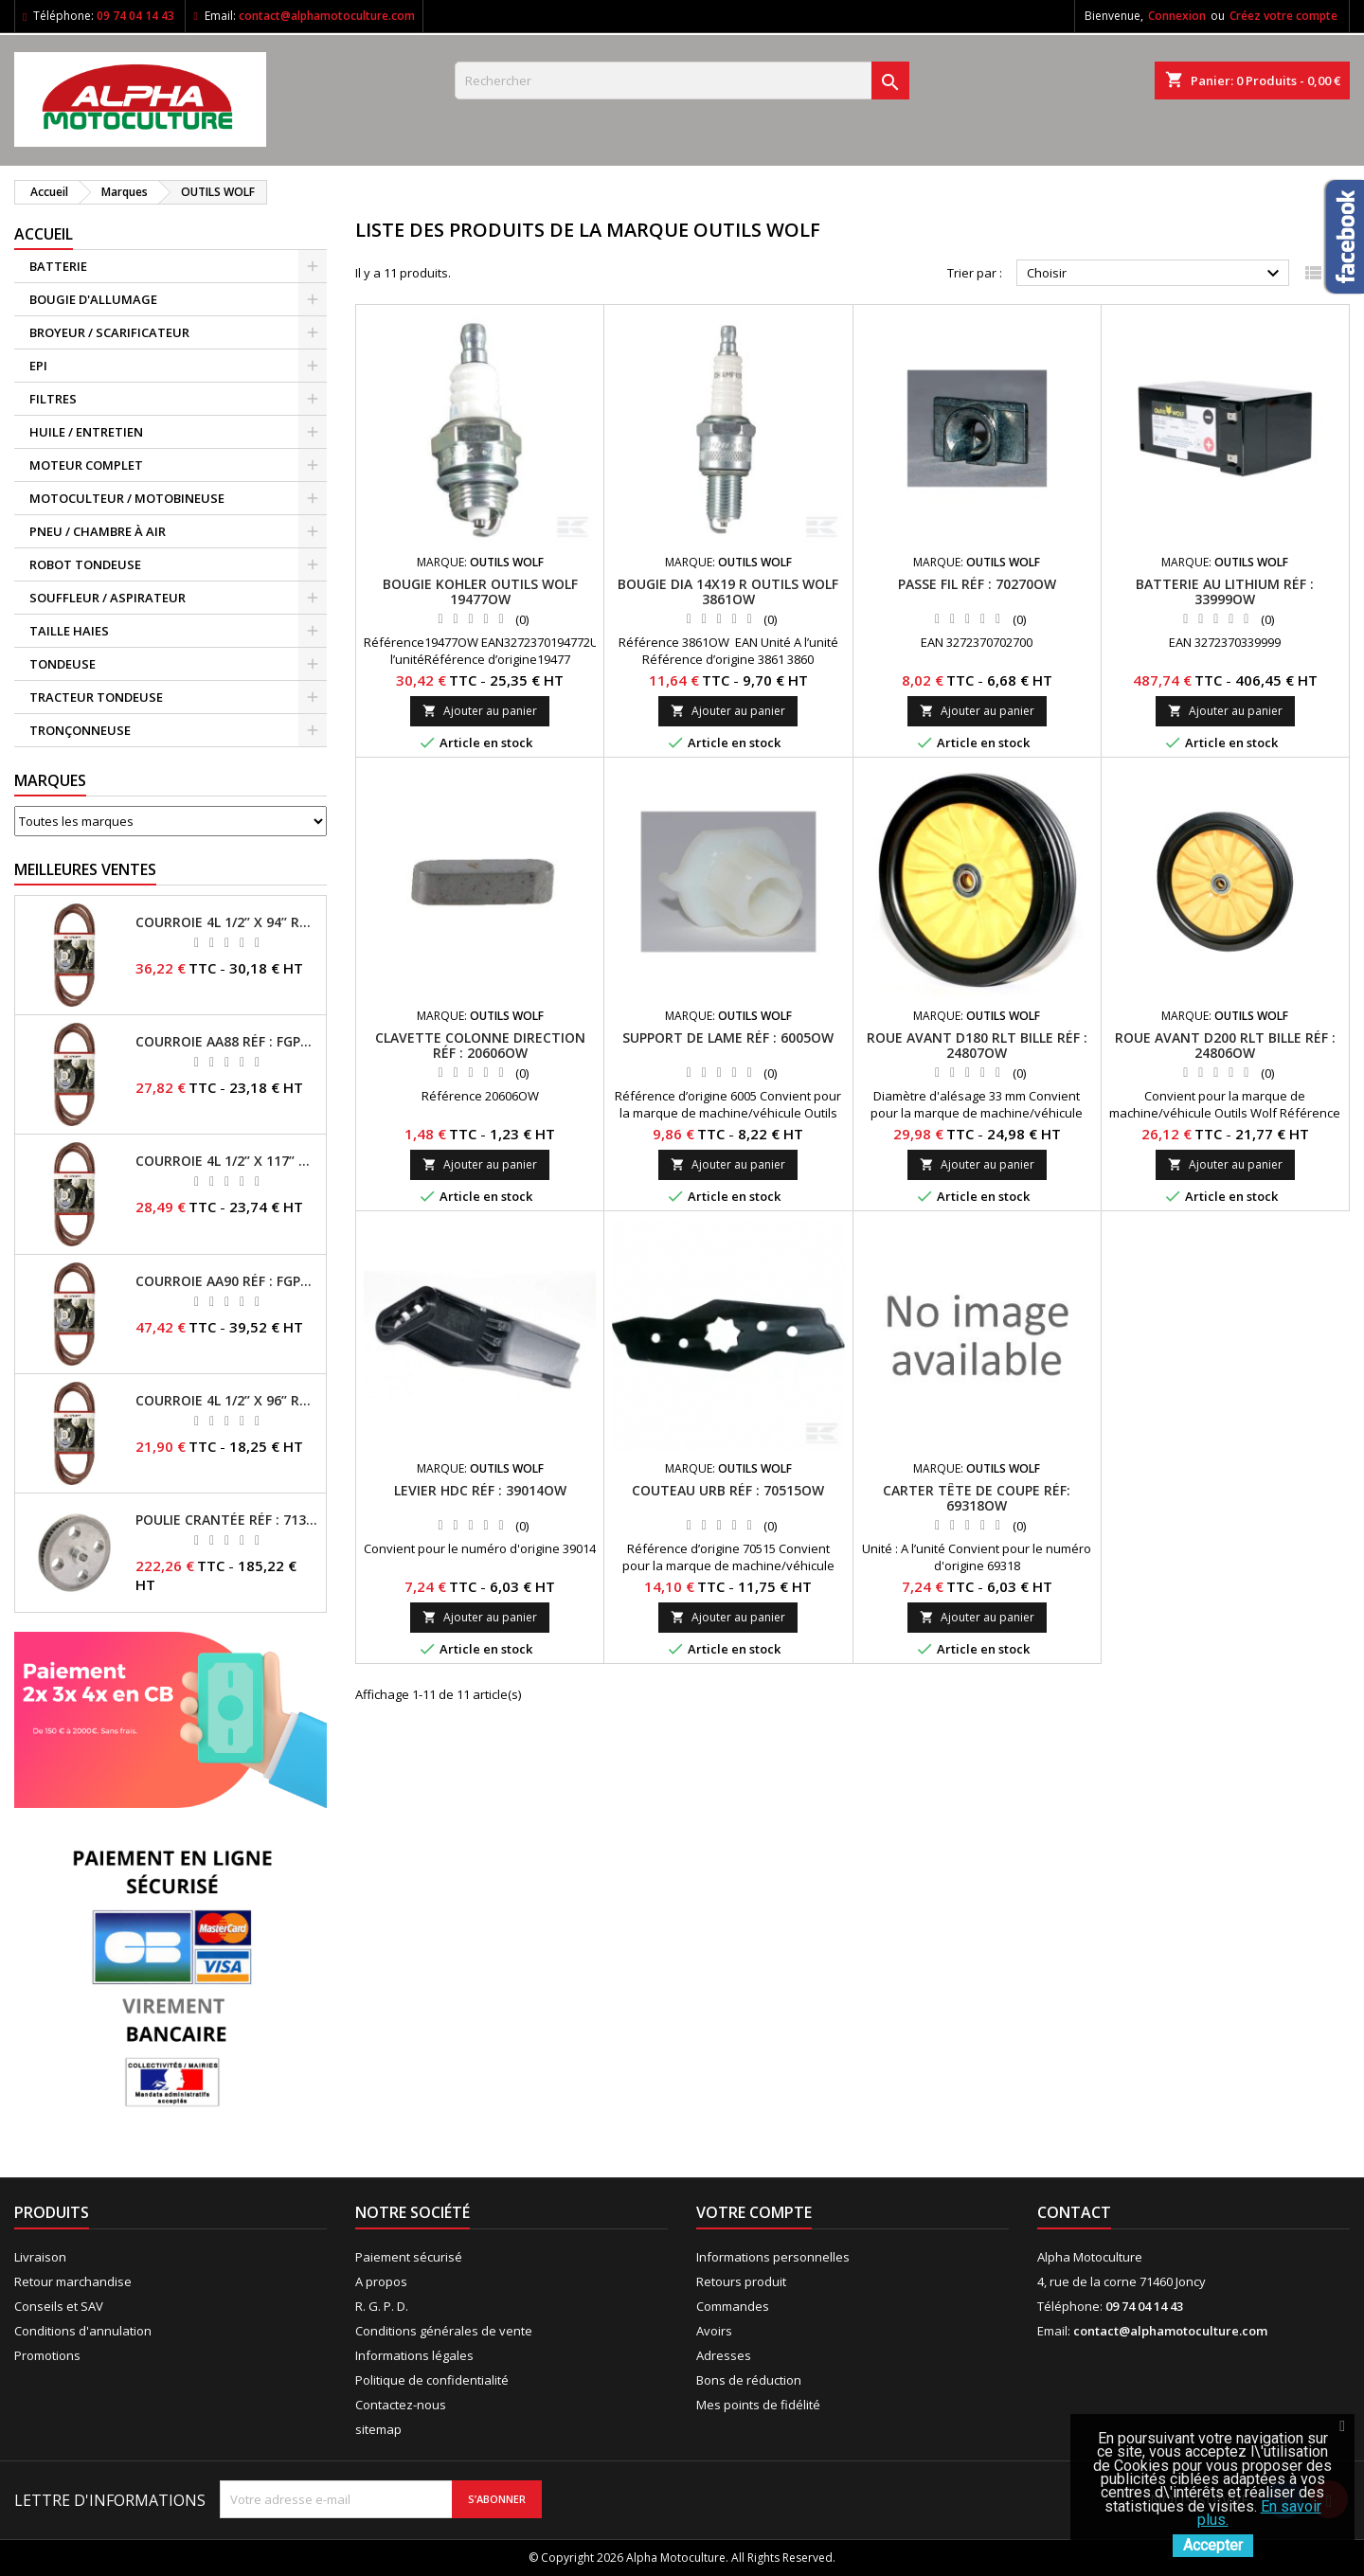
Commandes (732, 2306)
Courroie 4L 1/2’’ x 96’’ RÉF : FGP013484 (226, 1400)
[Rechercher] (682, 80)
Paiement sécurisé (408, 2256)
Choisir (1155, 273)
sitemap (378, 2429)
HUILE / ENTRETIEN (86, 431)
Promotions (47, 2355)
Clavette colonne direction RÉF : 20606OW (480, 1045)
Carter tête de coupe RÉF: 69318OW (976, 1497)
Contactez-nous (400, 2404)
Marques (50, 780)
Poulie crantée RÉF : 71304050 (226, 1520)
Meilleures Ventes (85, 869)
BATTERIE (58, 266)
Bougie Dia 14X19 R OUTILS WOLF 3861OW (728, 591)
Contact (1074, 2212)
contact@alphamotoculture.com (327, 16)
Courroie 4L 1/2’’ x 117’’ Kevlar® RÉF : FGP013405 (226, 1161)
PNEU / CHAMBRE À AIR (97, 531)
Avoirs (714, 2330)
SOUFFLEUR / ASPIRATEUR (107, 597)
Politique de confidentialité (432, 2379)
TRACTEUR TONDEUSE (96, 697)
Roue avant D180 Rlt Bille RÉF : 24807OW (977, 1045)
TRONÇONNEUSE (80, 730)
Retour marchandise (73, 2281)
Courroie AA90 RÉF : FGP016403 (226, 1281)
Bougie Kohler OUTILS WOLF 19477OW (480, 591)
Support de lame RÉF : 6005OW (728, 1037)
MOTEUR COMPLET (86, 465)
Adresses (723, 2355)
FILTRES (53, 398)
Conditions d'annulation (83, 2330)
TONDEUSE (62, 663)
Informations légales (414, 2355)
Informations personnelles (773, 2256)
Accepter (1213, 2545)
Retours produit (741, 2281)
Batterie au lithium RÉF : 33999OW (1225, 591)
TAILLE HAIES (69, 630)
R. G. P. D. (381, 2306)
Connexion (1177, 16)
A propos (381, 2281)
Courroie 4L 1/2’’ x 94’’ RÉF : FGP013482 (226, 922)
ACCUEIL (43, 234)
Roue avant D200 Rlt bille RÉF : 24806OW (1225, 1045)
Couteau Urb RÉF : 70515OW (728, 1490)
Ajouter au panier (479, 711)
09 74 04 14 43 (135, 16)
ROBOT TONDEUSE (85, 564)
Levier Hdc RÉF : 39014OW (480, 1490)
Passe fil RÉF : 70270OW (977, 584)
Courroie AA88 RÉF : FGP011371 (226, 1041)
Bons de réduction (748, 2379)
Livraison (40, 2256)
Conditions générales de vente (443, 2330)
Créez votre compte (1283, 16)
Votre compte (754, 2212)
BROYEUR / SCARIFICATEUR (109, 332)
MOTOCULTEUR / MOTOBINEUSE (126, 498)
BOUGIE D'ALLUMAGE (93, 299)
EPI (38, 365)
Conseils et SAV (58, 2306)
